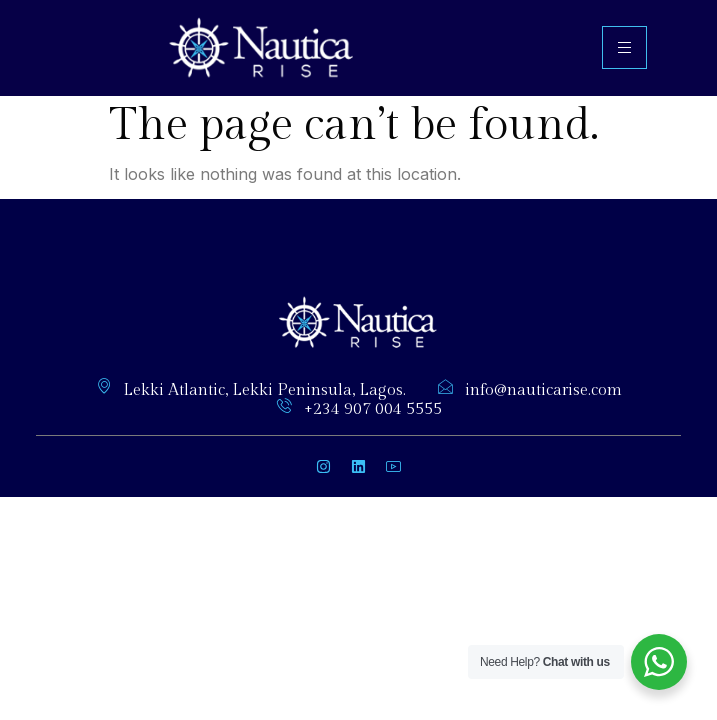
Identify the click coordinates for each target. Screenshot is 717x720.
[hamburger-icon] (624, 47)
